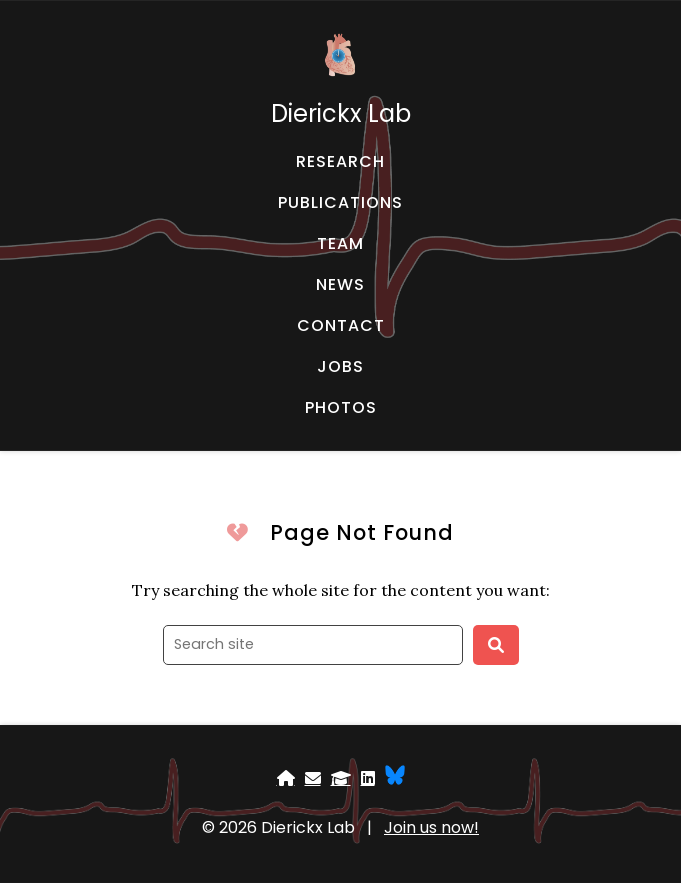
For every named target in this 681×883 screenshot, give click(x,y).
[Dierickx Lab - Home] (340, 79)
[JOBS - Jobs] (340, 367)
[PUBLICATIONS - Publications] (340, 203)
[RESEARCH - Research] (340, 162)
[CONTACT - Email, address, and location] (340, 326)
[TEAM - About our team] (340, 244)
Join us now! (431, 827)
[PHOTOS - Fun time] (340, 408)
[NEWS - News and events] (340, 285)
